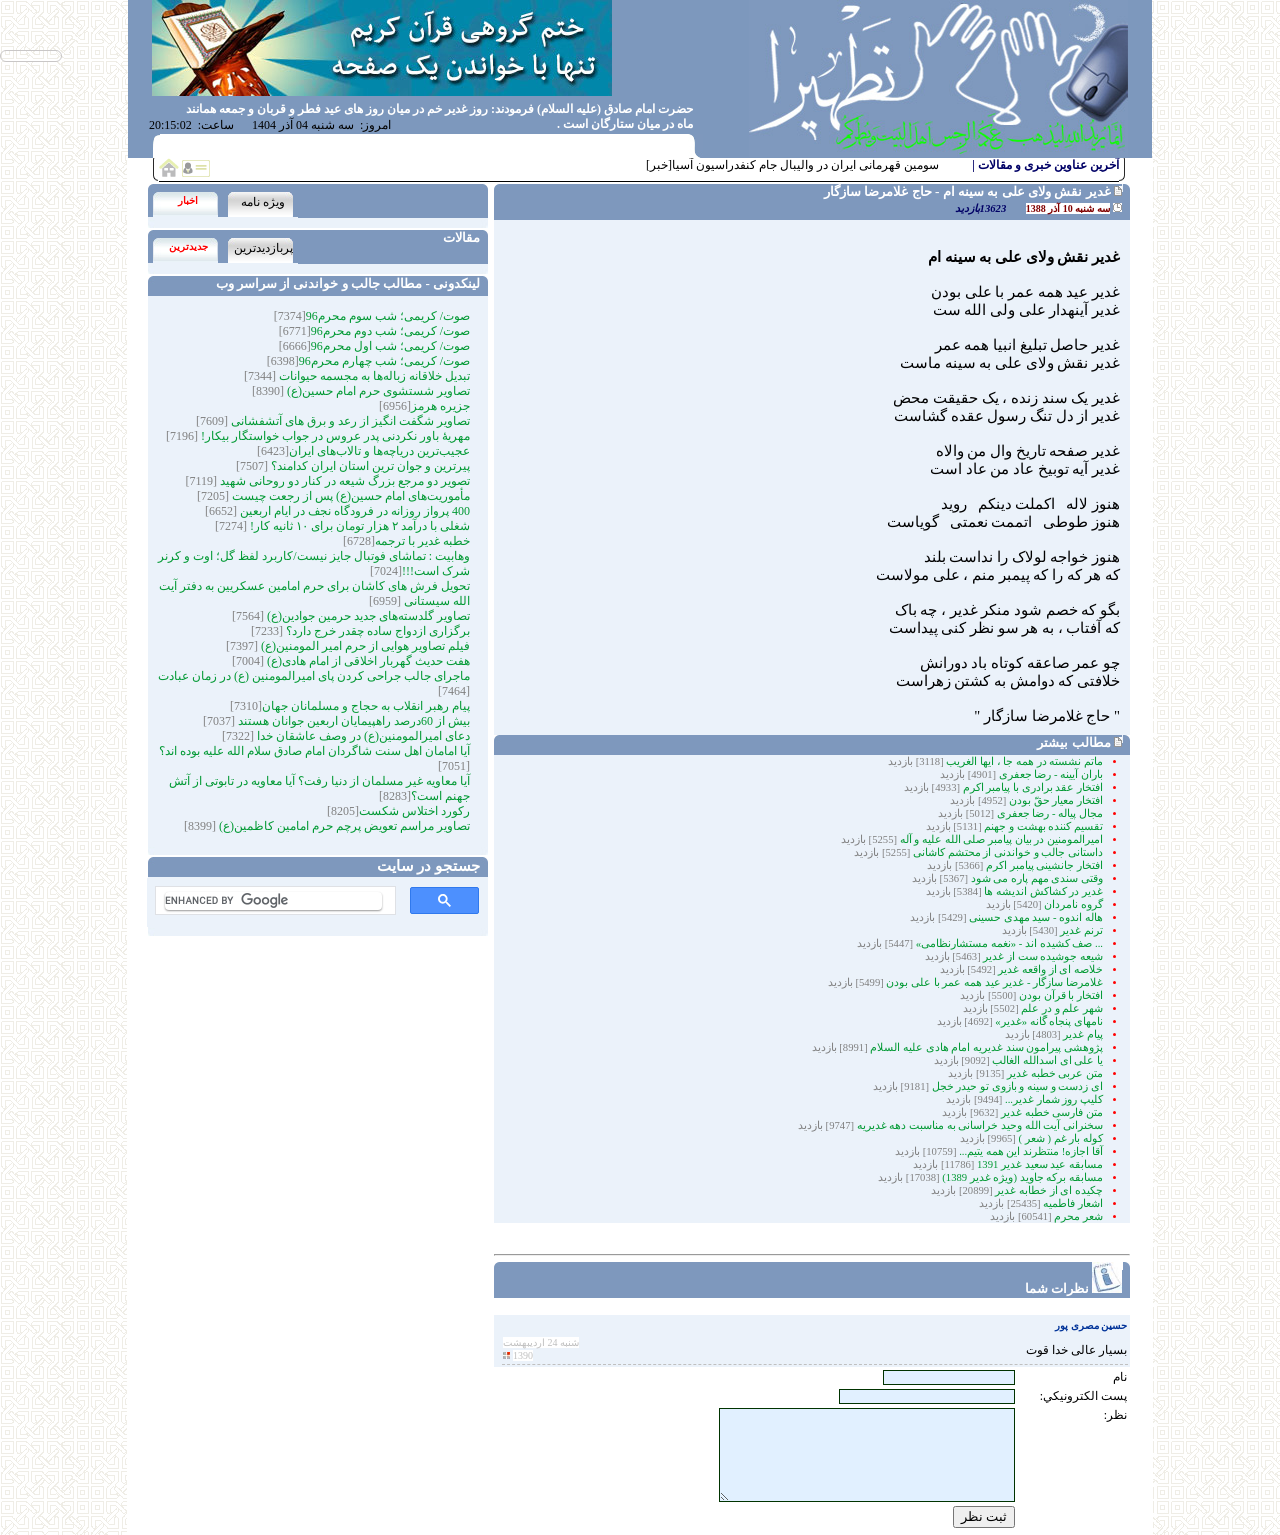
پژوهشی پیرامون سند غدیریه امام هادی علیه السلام (985, 1047)
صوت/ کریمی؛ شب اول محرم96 (390, 346)
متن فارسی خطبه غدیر (1052, 1112)
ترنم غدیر (1081, 930)
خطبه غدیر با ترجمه (422, 541)
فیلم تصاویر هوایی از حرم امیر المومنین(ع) (364, 646)
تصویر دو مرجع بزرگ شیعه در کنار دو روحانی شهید (343, 481)
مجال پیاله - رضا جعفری (1050, 813)
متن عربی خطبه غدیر (1055, 1073)
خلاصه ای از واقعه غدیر (1050, 969)
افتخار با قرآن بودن (1061, 995)
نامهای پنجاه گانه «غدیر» (1049, 1021)
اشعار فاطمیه (1073, 1203)
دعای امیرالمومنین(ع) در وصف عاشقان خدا (362, 736)
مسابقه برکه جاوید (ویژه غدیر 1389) (1022, 1177)
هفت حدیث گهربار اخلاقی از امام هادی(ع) (367, 661)
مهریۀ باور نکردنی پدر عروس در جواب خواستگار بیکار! (334, 436)
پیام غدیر (1083, 1034)
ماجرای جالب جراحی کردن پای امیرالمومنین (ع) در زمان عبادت (314, 676)
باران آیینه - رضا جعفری (1051, 774)
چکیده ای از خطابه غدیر (1049, 1190)
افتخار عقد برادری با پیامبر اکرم (1033, 787)
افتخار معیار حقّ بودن (1056, 800)
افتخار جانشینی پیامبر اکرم (1044, 865)
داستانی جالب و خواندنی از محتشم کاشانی (1008, 852)
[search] (273, 901)
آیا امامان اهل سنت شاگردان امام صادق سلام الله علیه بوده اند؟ (314, 751)
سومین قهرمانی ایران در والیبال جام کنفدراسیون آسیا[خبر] (792, 165)
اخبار (188, 200)
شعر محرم (1078, 1216)
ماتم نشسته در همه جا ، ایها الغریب (1024, 761)
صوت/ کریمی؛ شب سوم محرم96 (388, 316)
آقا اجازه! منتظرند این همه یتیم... (1029, 1151)
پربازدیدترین (263, 248)
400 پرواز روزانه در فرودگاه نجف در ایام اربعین (353, 511)
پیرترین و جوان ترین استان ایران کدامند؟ (369, 466)
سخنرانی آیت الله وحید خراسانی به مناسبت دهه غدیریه (980, 1125)
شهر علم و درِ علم (1062, 1008)
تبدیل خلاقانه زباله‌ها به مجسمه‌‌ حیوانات (373, 376)
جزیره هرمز (440, 406)
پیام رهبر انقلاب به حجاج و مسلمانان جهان (366, 706)
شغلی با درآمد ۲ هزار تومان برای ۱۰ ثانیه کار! (358, 526)
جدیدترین (188, 246)
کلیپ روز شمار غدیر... (1054, 1099)
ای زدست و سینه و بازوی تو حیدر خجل (1017, 1086)
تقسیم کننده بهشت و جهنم (1043, 826)
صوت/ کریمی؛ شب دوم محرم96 (390, 331)
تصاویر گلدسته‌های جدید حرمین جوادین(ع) (367, 616)
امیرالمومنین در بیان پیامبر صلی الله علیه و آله (1001, 839)
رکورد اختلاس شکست (414, 811)
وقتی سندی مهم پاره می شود (1037, 878)
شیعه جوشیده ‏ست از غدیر (1043, 956)
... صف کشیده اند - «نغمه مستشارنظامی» (1009, 943)
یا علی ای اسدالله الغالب (1047, 1060)
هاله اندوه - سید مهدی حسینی (1036, 917)
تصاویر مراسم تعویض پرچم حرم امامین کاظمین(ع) (343, 826)
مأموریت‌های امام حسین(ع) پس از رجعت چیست (349, 496)
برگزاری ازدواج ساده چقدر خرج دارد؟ (376, 631)
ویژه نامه (263, 202)
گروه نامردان (1073, 904)
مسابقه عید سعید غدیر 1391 (1040, 1164)
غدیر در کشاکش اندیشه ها (1043, 891)
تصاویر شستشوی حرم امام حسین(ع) (377, 391)
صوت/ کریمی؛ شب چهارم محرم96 (384, 361)
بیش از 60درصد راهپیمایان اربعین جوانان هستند (352, 721)
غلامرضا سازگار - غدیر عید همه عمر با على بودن (994, 982)
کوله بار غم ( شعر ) (1061, 1138)
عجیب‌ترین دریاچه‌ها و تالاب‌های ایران (379, 451)
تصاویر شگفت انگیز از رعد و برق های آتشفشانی (349, 421)
